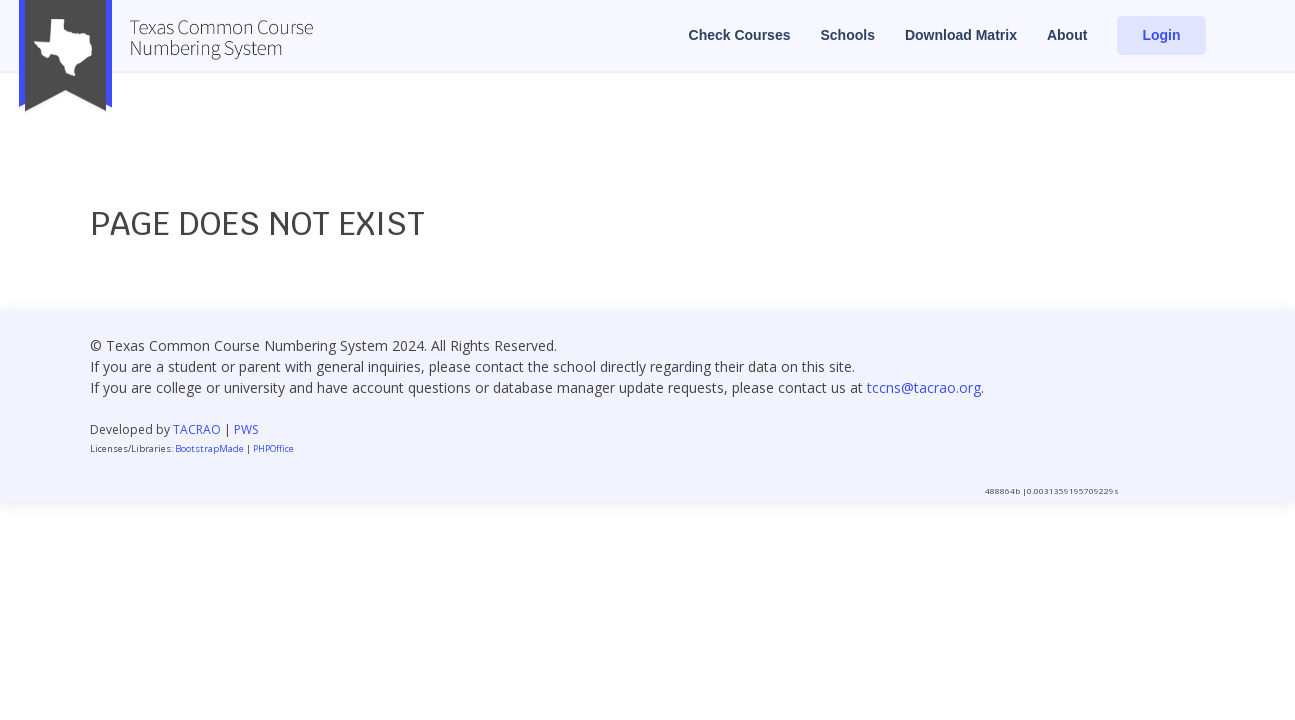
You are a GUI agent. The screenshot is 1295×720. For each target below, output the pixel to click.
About (1067, 35)
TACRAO (197, 429)
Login (1161, 35)
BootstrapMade (209, 448)
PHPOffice (273, 448)
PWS (246, 429)
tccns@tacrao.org (924, 387)
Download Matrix (961, 35)
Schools (847, 35)
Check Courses (740, 35)
